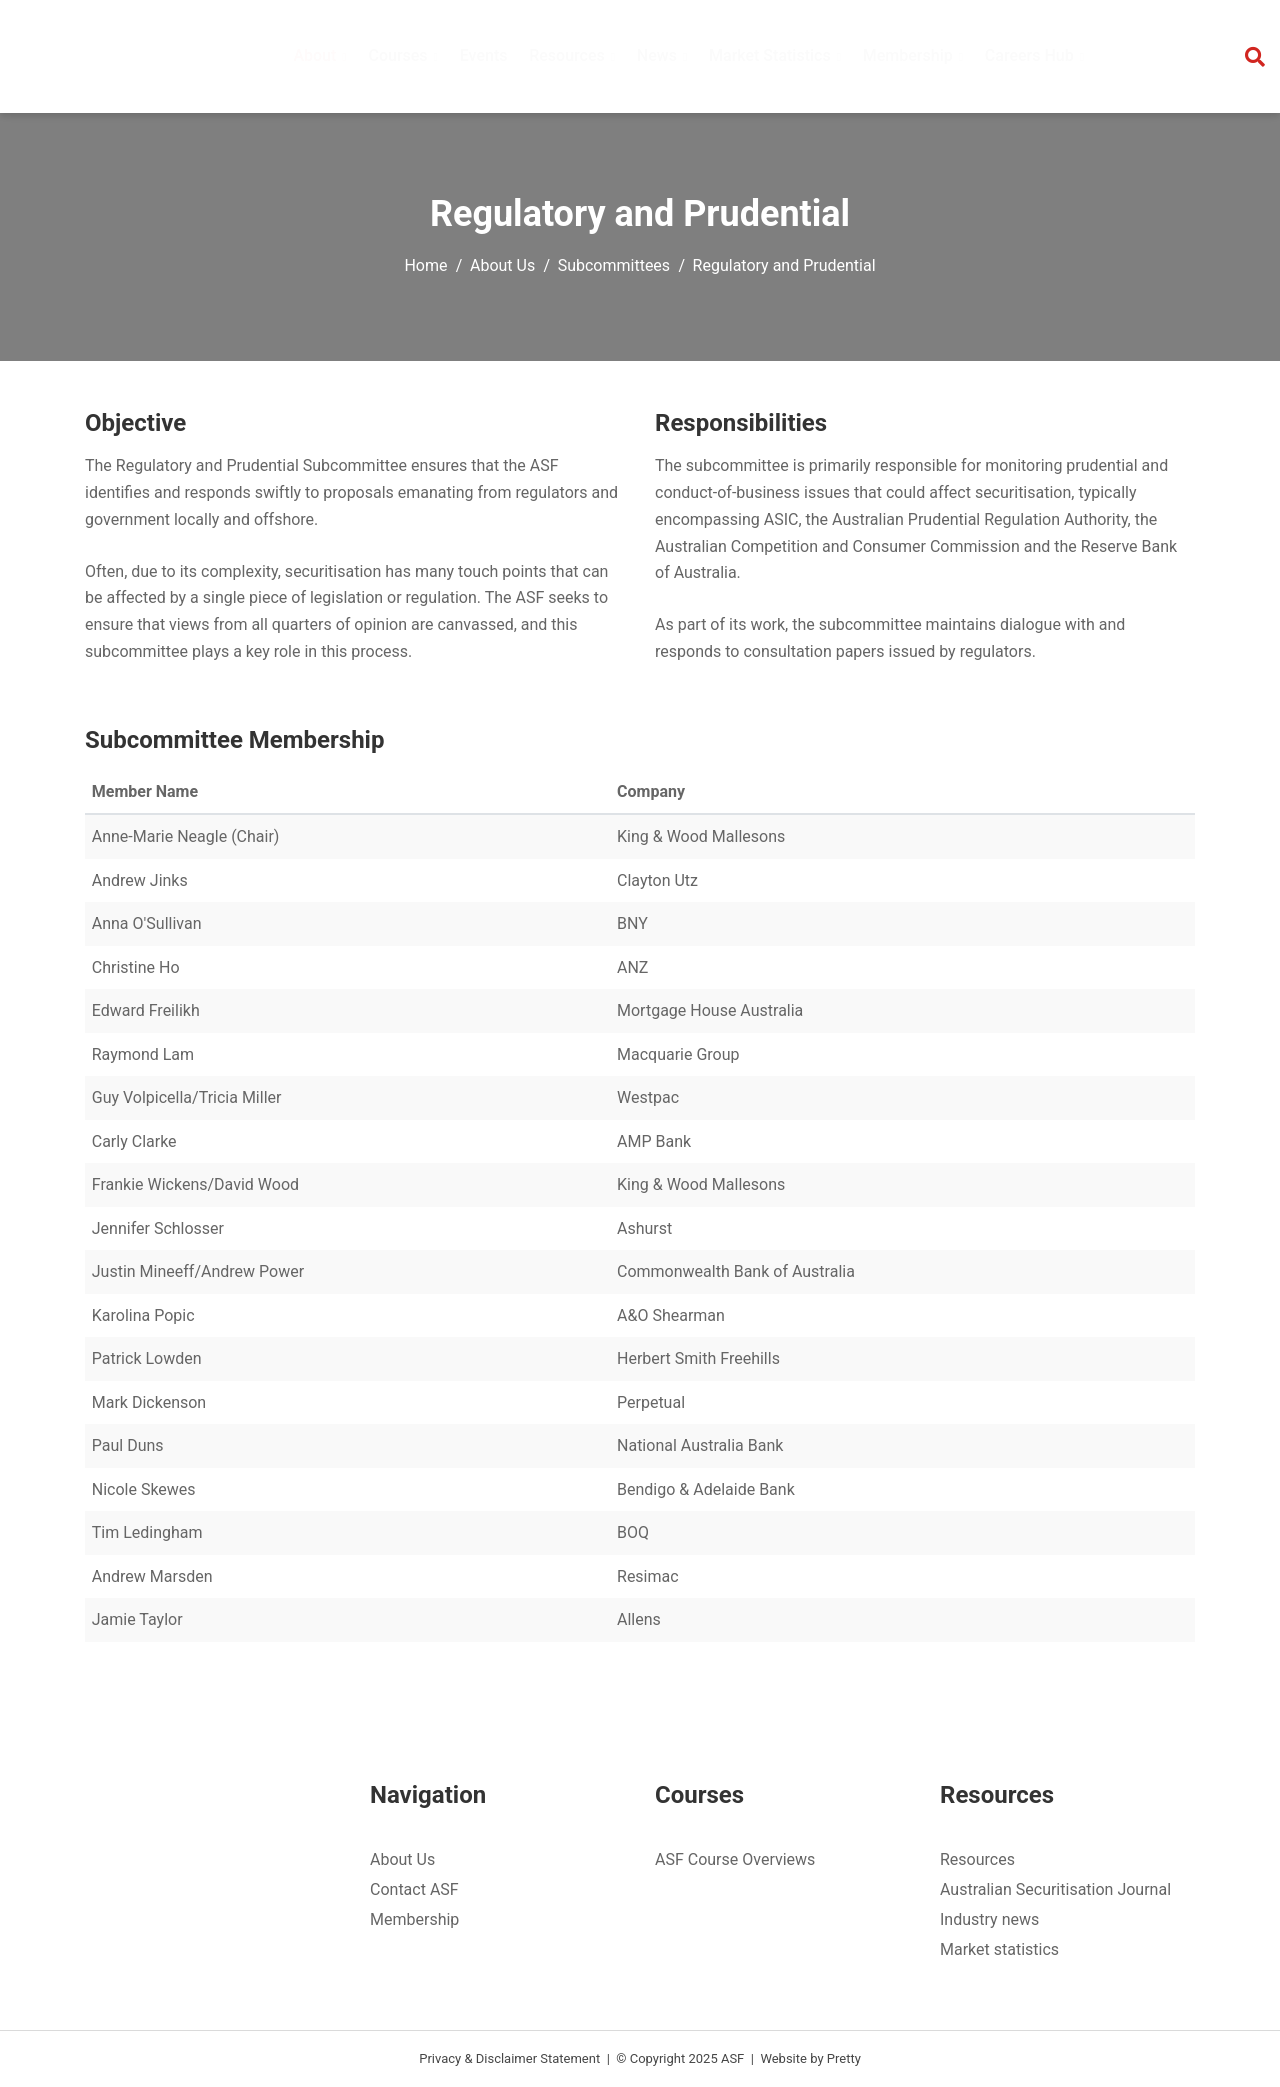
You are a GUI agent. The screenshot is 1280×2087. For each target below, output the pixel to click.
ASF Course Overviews (735, 1859)
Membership (414, 1919)
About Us (502, 265)
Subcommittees (614, 265)
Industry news (989, 1919)
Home (425, 265)
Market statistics (999, 1949)
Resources (977, 1859)
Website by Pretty (810, 2058)
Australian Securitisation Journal (1055, 1889)
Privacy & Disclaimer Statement (509, 2058)
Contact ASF (414, 1889)
